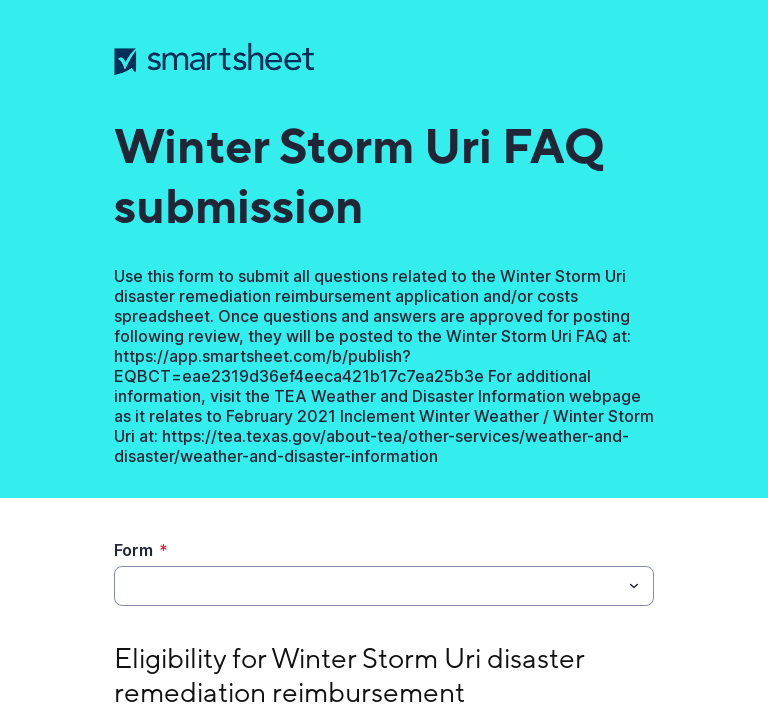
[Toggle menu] (634, 586)
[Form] (367, 586)
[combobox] (384, 586)
